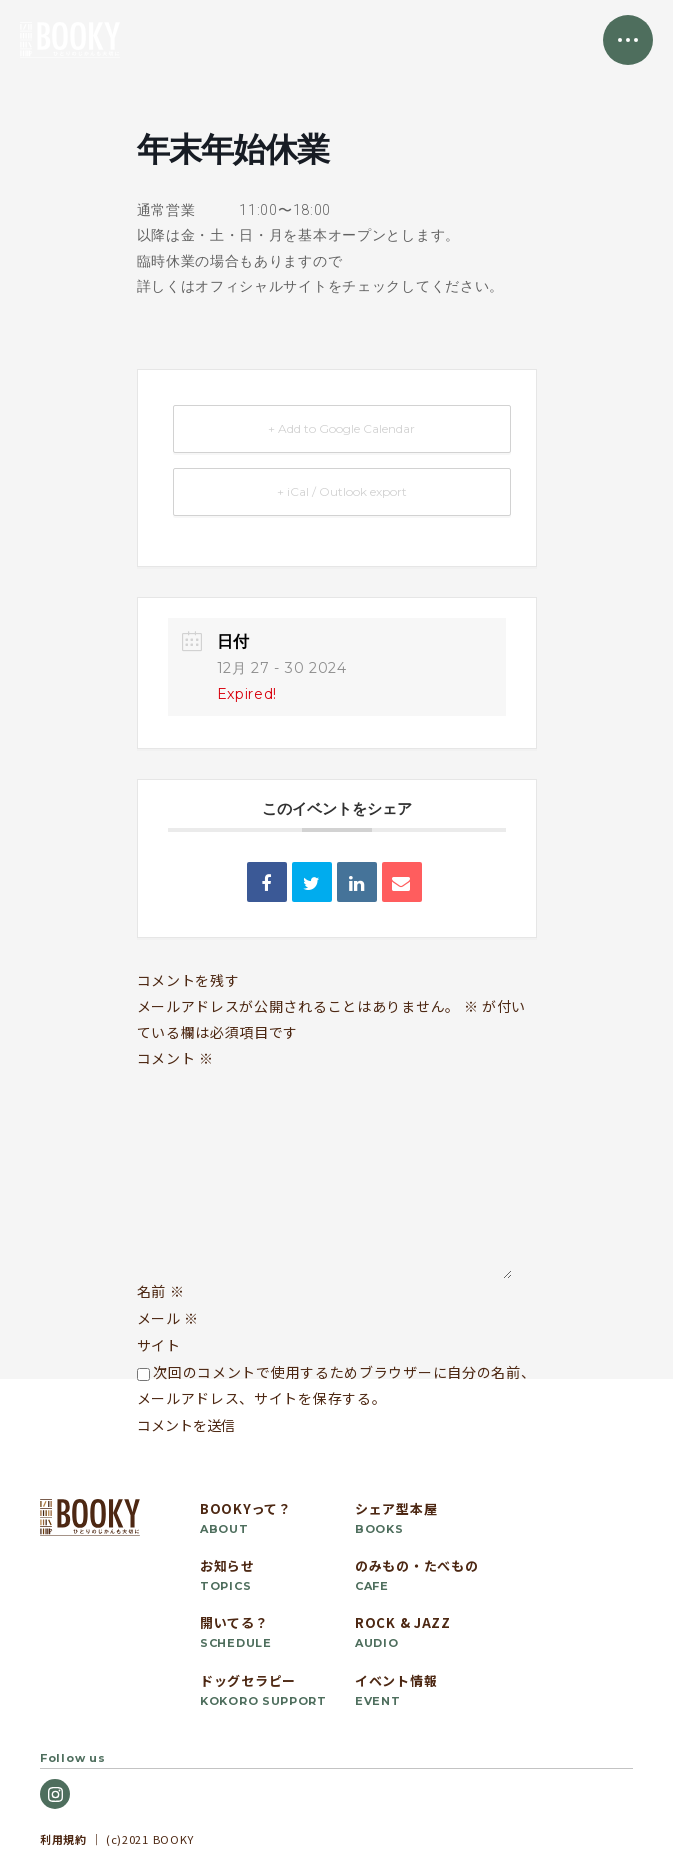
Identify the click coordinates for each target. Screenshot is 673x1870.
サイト (159, 1345)
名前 (161, 1291)
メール (168, 1318)
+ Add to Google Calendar (341, 428)
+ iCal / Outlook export (342, 491)
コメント (175, 1058)
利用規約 (63, 1839)
